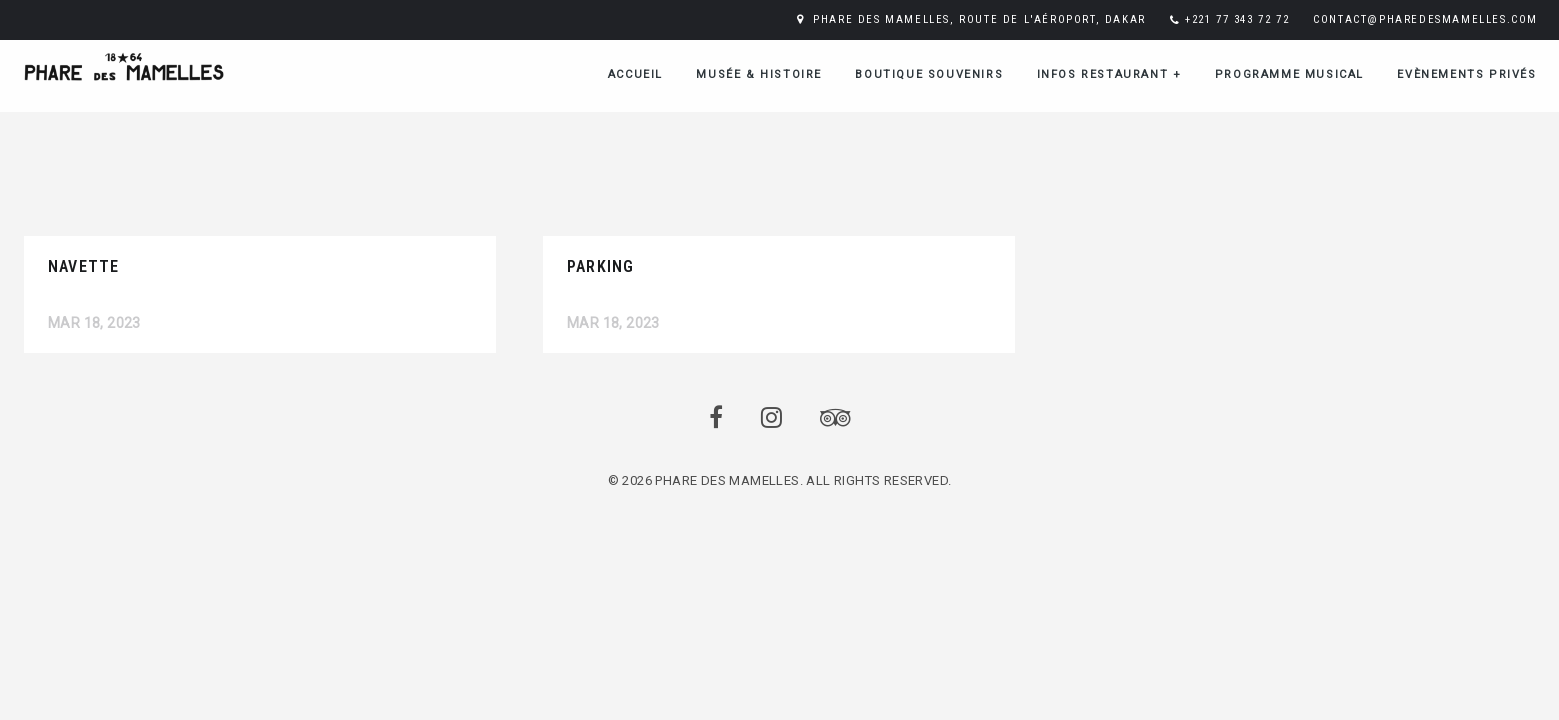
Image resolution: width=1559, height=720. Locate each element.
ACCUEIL (635, 74)
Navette (83, 266)
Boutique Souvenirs (929, 74)
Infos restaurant (1109, 74)
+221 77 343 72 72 (1237, 19)
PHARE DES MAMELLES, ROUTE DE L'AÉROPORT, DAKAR (979, 19)
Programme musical (1289, 74)
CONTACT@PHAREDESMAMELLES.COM (1425, 19)
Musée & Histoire (759, 74)
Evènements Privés (1466, 74)
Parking (600, 266)
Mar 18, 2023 (94, 323)
